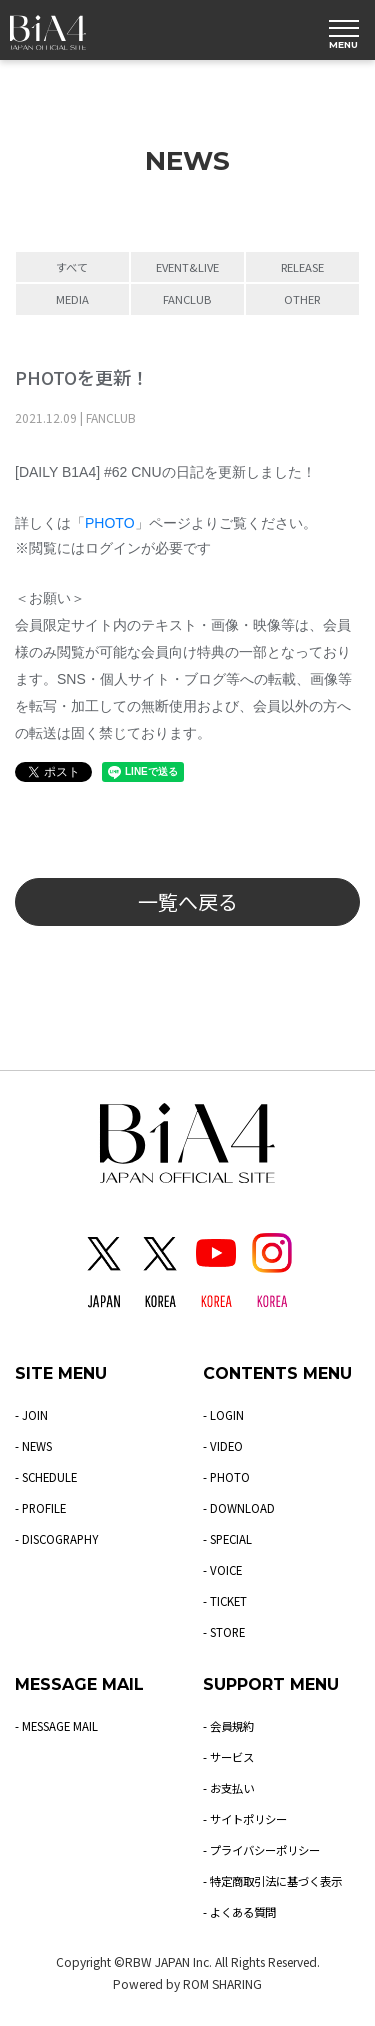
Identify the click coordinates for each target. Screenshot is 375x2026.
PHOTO (110, 523)
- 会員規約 (230, 1725)
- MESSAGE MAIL (59, 1725)
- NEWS (35, 1445)
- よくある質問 (242, 1911)
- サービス (230, 1756)
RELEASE (302, 267)
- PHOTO (227, 1476)
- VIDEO (223, 1445)
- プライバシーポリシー (266, 1849)
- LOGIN (224, 1414)
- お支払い (230, 1787)
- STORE (225, 1631)
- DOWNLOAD (239, 1507)
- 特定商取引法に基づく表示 (278, 1880)
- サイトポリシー (248, 1818)
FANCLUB (187, 299)
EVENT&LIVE (187, 267)
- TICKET (226, 1600)
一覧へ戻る (188, 901)
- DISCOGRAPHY (59, 1538)
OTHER (302, 299)
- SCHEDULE (48, 1476)
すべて (72, 267)
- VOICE (223, 1569)
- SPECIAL (229, 1538)
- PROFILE (42, 1507)
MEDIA (72, 299)
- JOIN (31, 1414)
